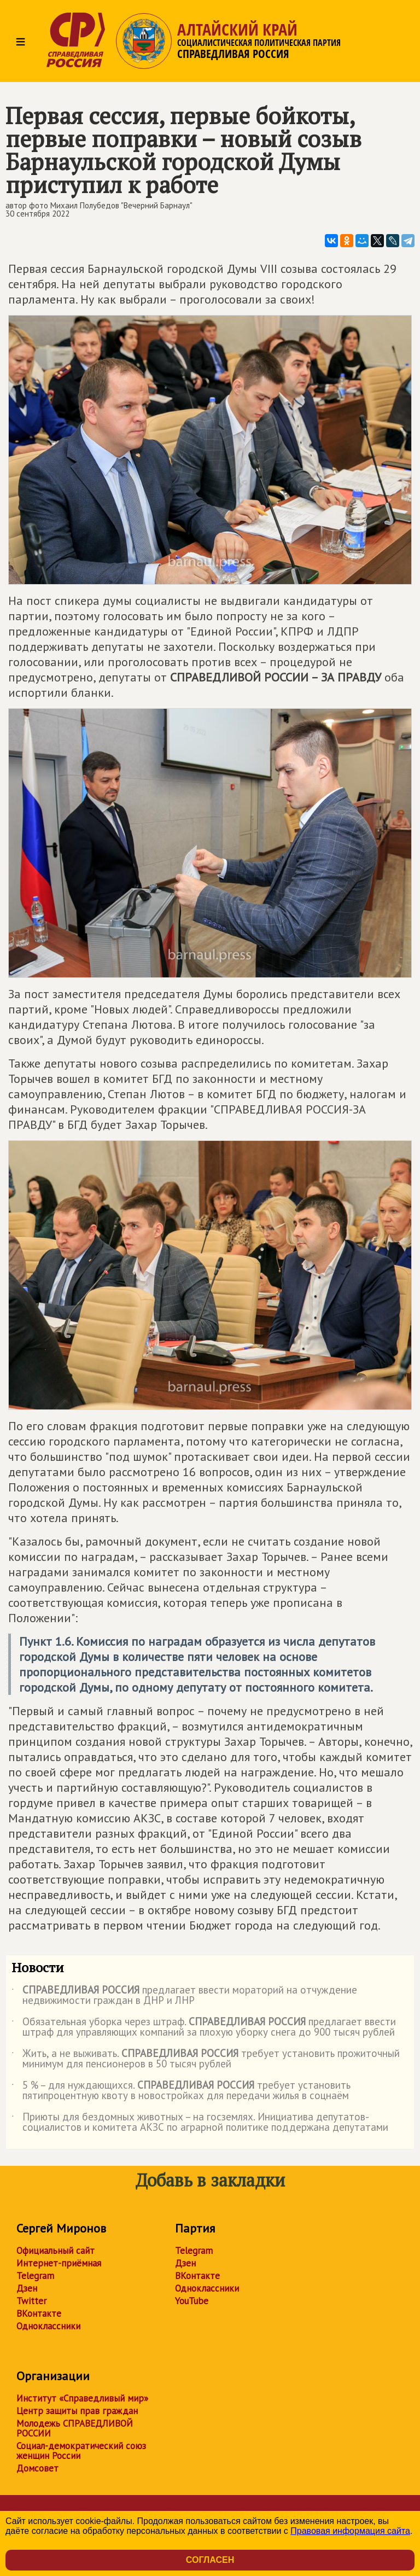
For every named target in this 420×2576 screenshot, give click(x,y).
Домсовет (37, 2468)
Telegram (35, 2276)
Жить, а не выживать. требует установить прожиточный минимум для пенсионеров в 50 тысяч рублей (205, 2059)
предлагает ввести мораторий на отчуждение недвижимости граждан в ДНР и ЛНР (184, 1996)
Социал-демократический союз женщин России (81, 2451)
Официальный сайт (55, 2251)
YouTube (191, 2301)
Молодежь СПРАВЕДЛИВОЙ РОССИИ (74, 2428)
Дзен (26, 2288)
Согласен (210, 2560)
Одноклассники (48, 2326)
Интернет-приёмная (58, 2263)
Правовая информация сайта (350, 2531)
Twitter (31, 2301)
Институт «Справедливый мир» (82, 2398)
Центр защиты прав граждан (77, 2411)
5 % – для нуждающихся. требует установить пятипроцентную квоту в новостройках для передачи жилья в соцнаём (181, 2091)
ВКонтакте (38, 2313)
